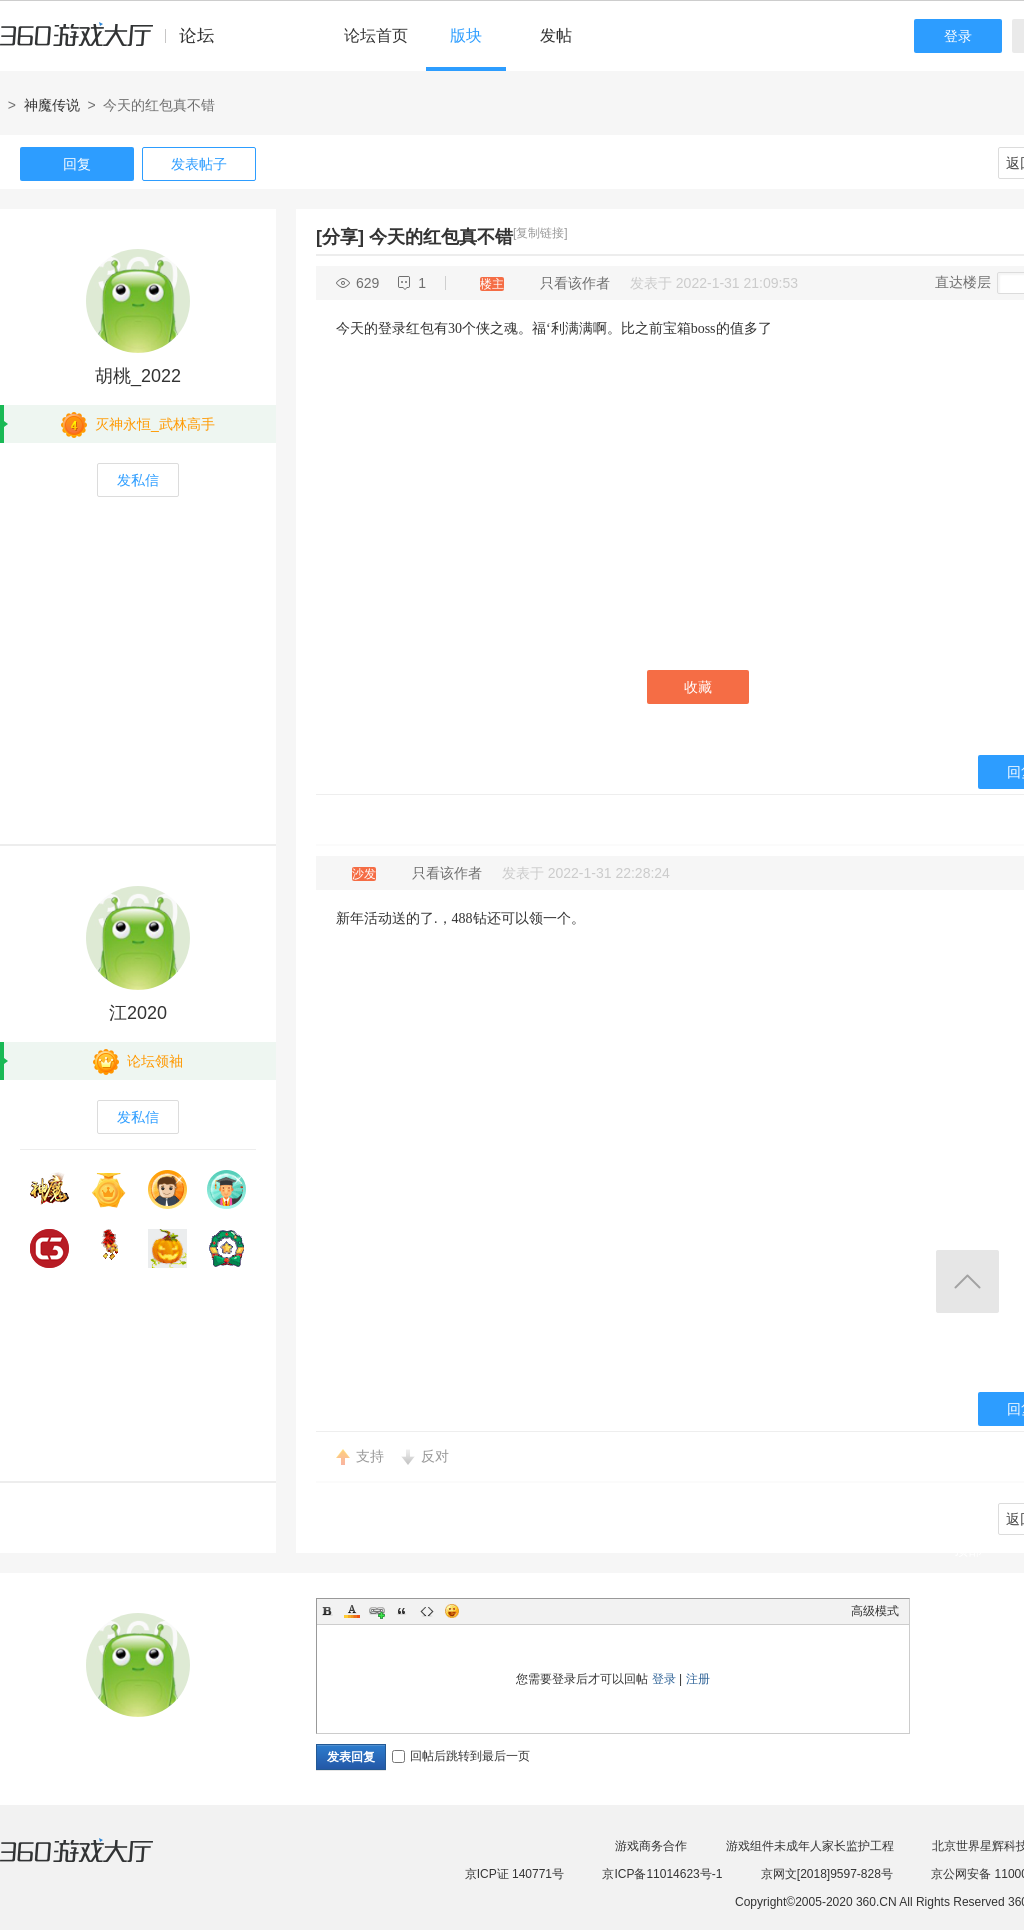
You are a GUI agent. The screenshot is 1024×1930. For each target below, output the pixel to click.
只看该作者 (575, 283)
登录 (958, 36)
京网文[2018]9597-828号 (827, 1874)
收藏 (698, 687)
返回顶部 (967, 1281)
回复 (77, 164)
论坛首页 (376, 35)
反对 (435, 1456)
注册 (698, 1679)
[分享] (340, 237)
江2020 (138, 1013)
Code (427, 1611)
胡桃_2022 (138, 376)
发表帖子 (199, 164)
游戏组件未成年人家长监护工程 (810, 1846)
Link (377, 1611)
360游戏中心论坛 (115, 44)
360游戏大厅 (97, 1863)
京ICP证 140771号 (514, 1874)
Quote (402, 1611)
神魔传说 (52, 105)
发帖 (556, 35)
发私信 (138, 480)
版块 (466, 35)
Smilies (452, 1611)
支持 (370, 1456)
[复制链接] (540, 233)
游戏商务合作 (651, 1846)
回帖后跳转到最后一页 (461, 1756)
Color (352, 1611)
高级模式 (875, 1611)
